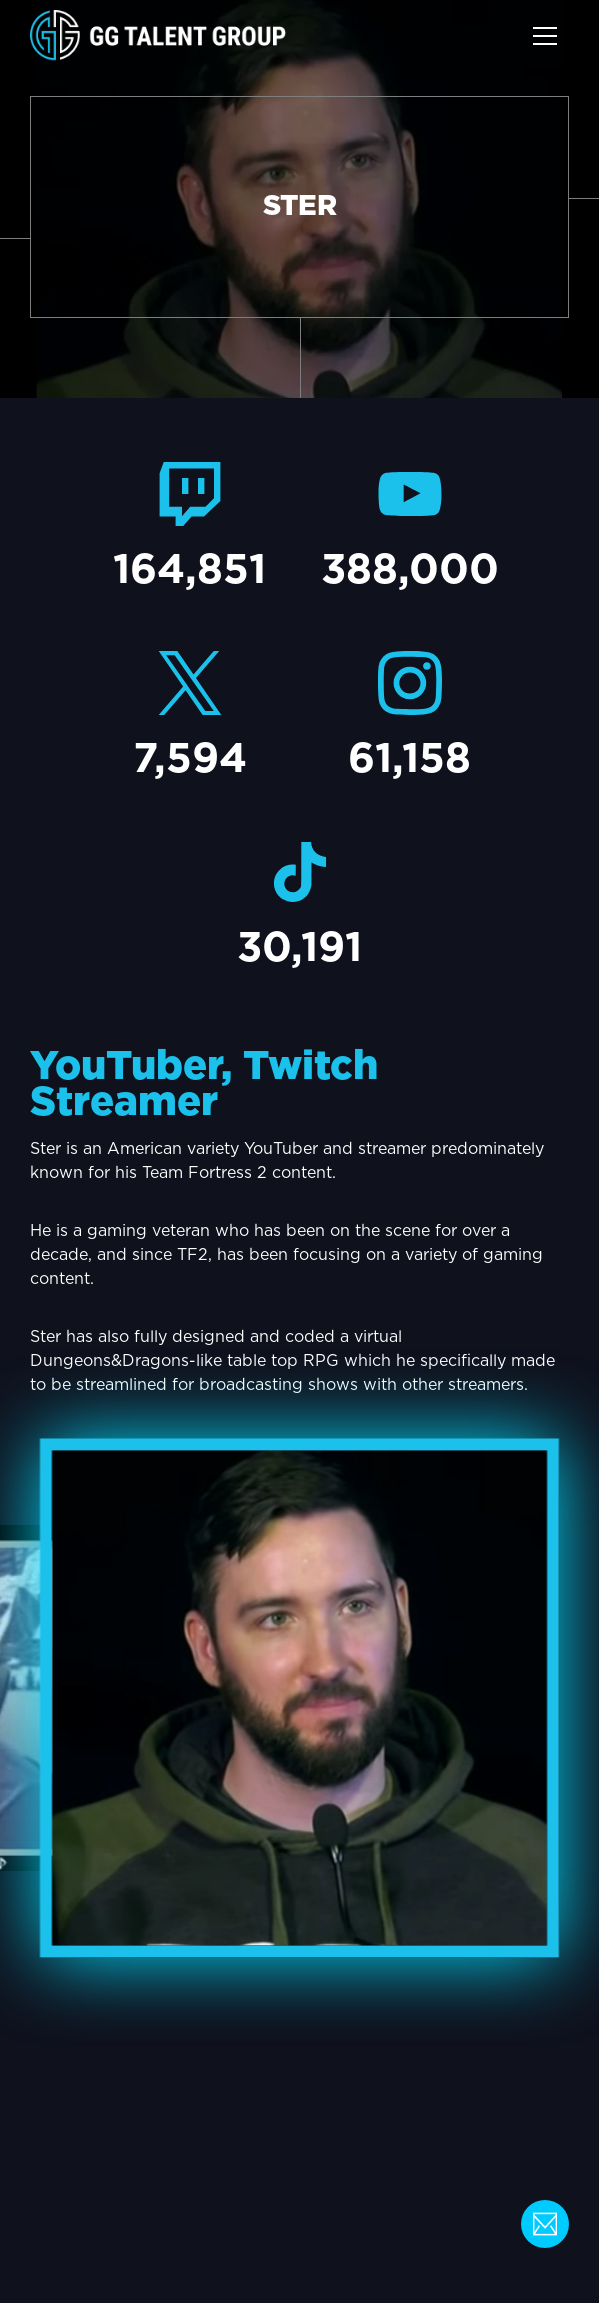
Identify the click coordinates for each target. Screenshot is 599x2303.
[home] (158, 36)
